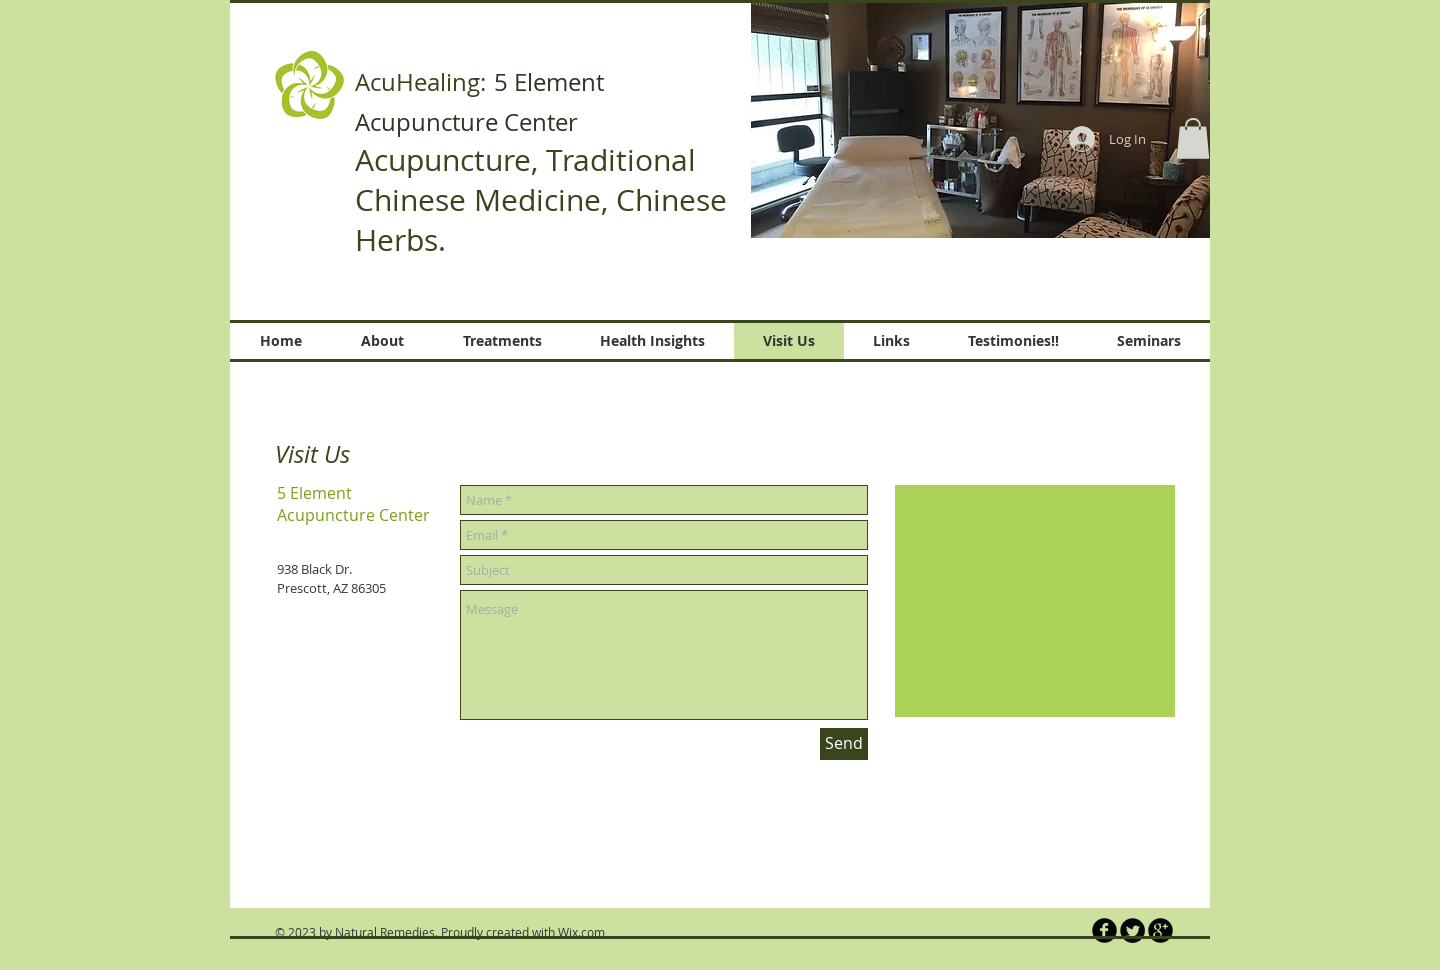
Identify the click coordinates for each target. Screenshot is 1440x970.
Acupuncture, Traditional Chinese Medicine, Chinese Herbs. (541, 200)
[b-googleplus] (1160, 930)
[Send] (844, 744)
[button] (980, 119)
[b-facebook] (1104, 930)
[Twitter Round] (1132, 930)
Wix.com (581, 932)
